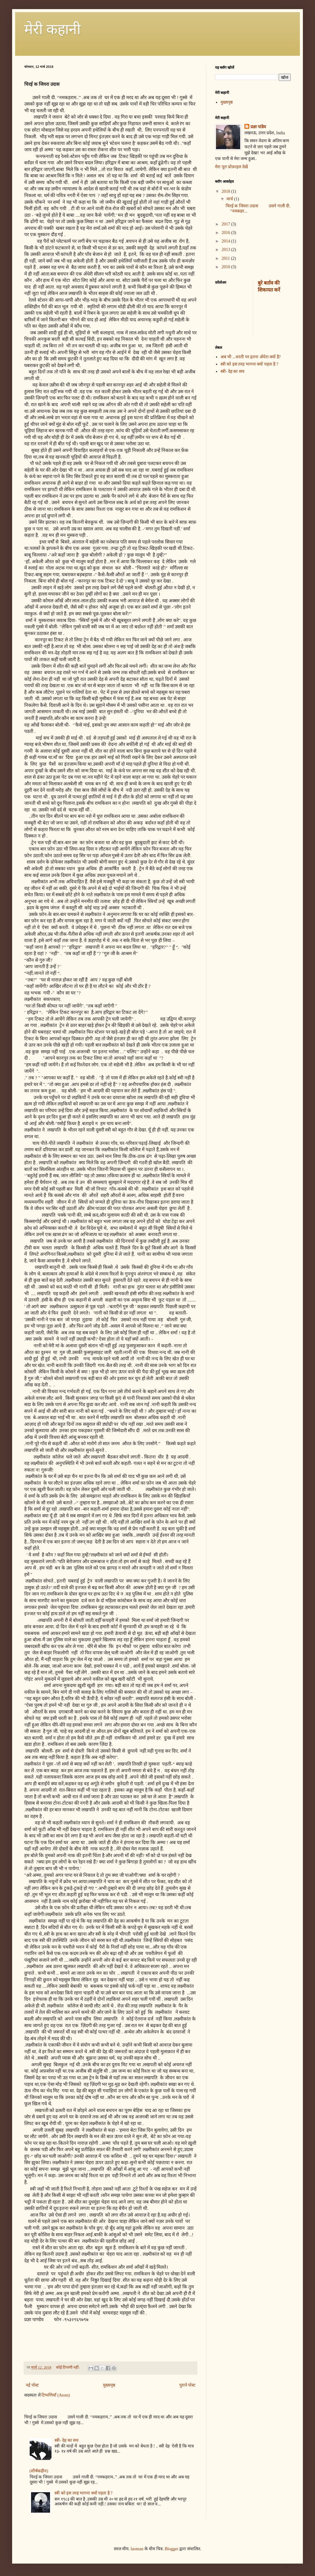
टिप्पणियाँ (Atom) (55, 2395)
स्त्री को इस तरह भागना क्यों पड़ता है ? (83, 2493)
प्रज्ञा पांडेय (258, 127)
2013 (226, 249)
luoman (137, 2549)
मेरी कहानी (52, 29)
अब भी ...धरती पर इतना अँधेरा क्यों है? (250, 357)
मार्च (230, 199)
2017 (226, 224)
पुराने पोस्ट (187, 2385)
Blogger (171, 2549)
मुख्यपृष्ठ (109, 2385)
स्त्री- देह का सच (66, 2440)
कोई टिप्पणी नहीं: (68, 2367)
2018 (226, 191)
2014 (226, 241)
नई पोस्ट (32, 2385)
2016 (226, 232)
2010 (226, 267)
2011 (226, 258)
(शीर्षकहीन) (39, 2471)
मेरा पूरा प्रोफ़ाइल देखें (231, 167)
